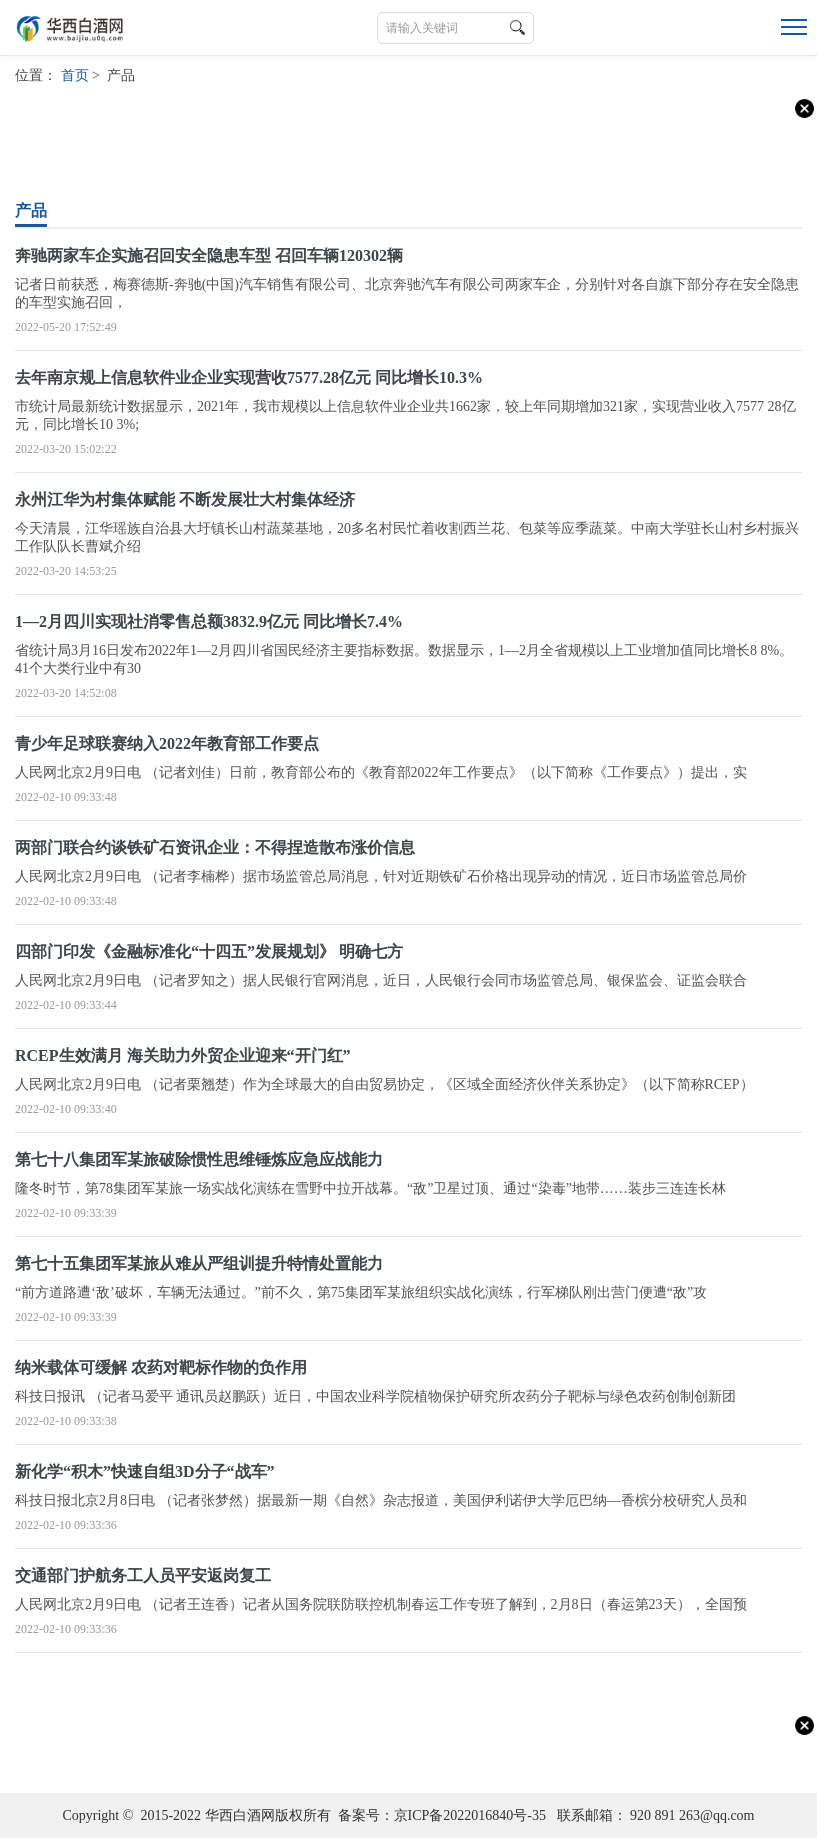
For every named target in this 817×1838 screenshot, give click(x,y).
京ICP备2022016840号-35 (470, 1815)
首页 (75, 75)
